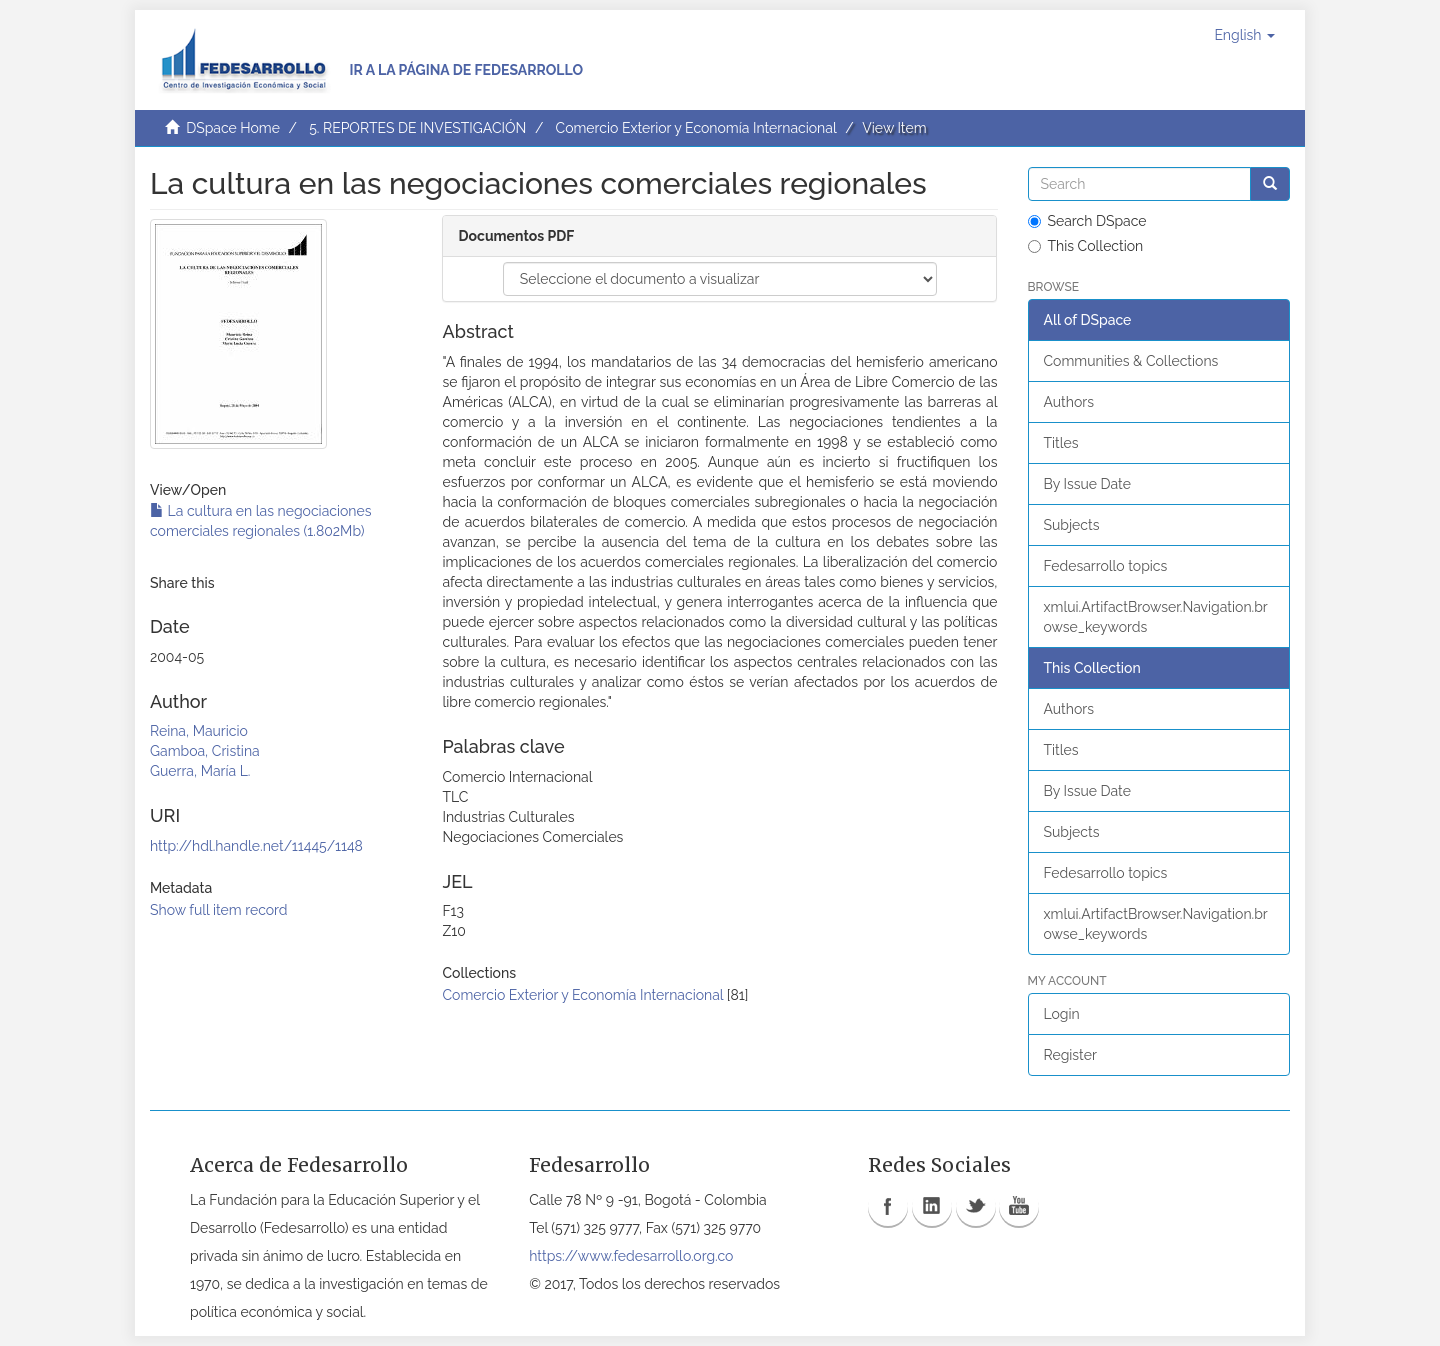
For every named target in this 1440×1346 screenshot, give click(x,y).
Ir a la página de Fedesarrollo (466, 70)
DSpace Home (233, 128)
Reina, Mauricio (199, 731)
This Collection (1086, 246)
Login (1062, 1014)
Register (1070, 1055)
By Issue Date (1087, 484)
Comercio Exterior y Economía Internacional (696, 128)
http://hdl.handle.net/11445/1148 (256, 846)
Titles (1061, 443)
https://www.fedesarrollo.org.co (631, 1256)
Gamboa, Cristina (205, 751)
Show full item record (219, 910)
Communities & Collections (1131, 361)
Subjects (1072, 525)
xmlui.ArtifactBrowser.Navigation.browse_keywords (1156, 617)
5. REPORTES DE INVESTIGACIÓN (417, 128)
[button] (1244, 35)
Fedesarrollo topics (1106, 566)
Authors (1069, 402)
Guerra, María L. (200, 771)
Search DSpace (1087, 221)
